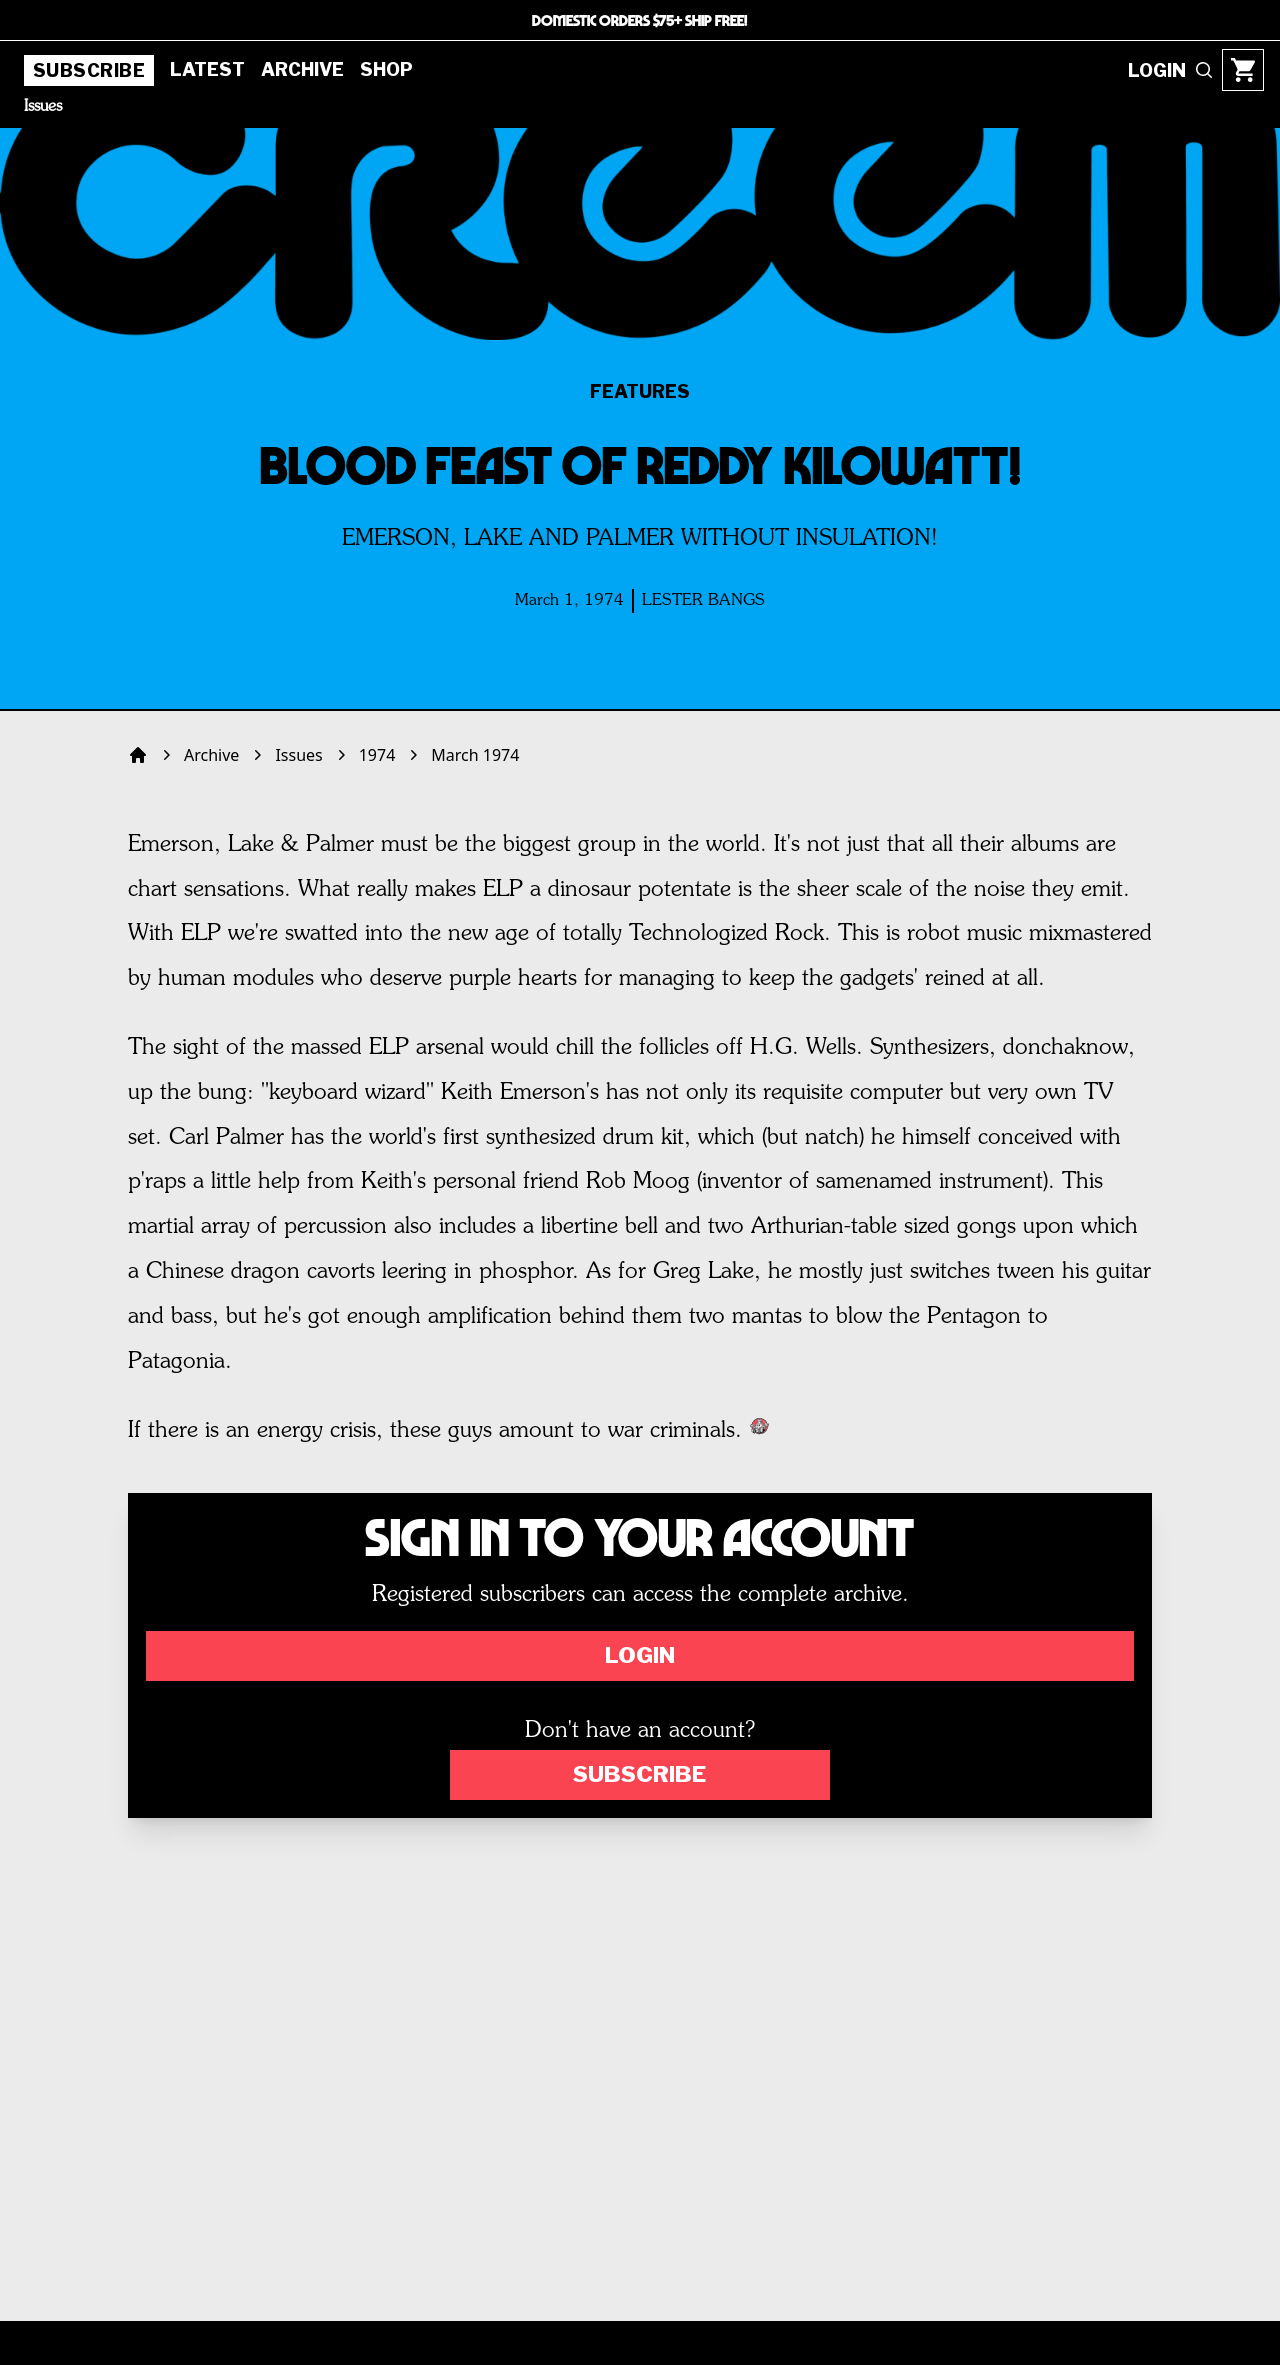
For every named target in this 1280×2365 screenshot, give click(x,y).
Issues (43, 107)
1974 (377, 755)
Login (640, 1655)
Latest (207, 69)
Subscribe (89, 70)
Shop (386, 69)
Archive (302, 69)
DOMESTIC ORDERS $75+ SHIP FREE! (640, 20)
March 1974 (475, 755)
